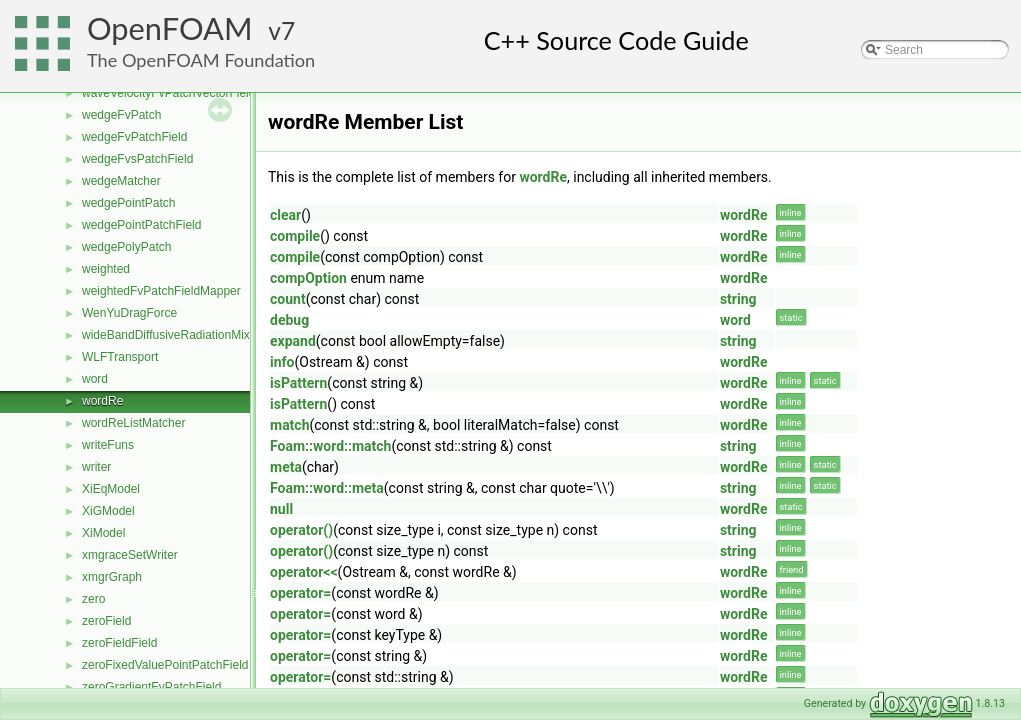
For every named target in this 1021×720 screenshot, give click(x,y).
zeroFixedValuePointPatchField (165, 665)
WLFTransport (120, 357)
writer (96, 467)
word (95, 379)
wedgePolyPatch (126, 247)
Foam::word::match (330, 446)
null (281, 509)
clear (285, 215)
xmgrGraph (112, 577)
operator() (301, 530)
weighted (106, 269)
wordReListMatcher (133, 423)
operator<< (304, 572)
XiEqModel (111, 489)
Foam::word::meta (327, 488)
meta (286, 467)
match (290, 425)
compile (295, 236)
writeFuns (108, 445)
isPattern (298, 383)
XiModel (103, 533)
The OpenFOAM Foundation (201, 60)
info (282, 362)
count (288, 299)
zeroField (106, 621)
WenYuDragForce (129, 313)
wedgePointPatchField (141, 225)
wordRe (102, 401)
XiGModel (108, 511)
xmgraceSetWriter (130, 555)
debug (289, 320)
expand (293, 341)
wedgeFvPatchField (134, 137)
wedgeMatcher (121, 181)
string (738, 299)
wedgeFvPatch (121, 115)
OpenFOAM (170, 28)
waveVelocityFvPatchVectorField (168, 93)
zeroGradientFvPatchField (151, 687)
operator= (300, 593)
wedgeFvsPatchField (137, 159)
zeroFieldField (119, 643)
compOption (308, 278)
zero (93, 599)
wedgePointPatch (128, 203)
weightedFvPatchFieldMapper (161, 291)
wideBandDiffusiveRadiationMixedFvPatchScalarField (224, 335)
